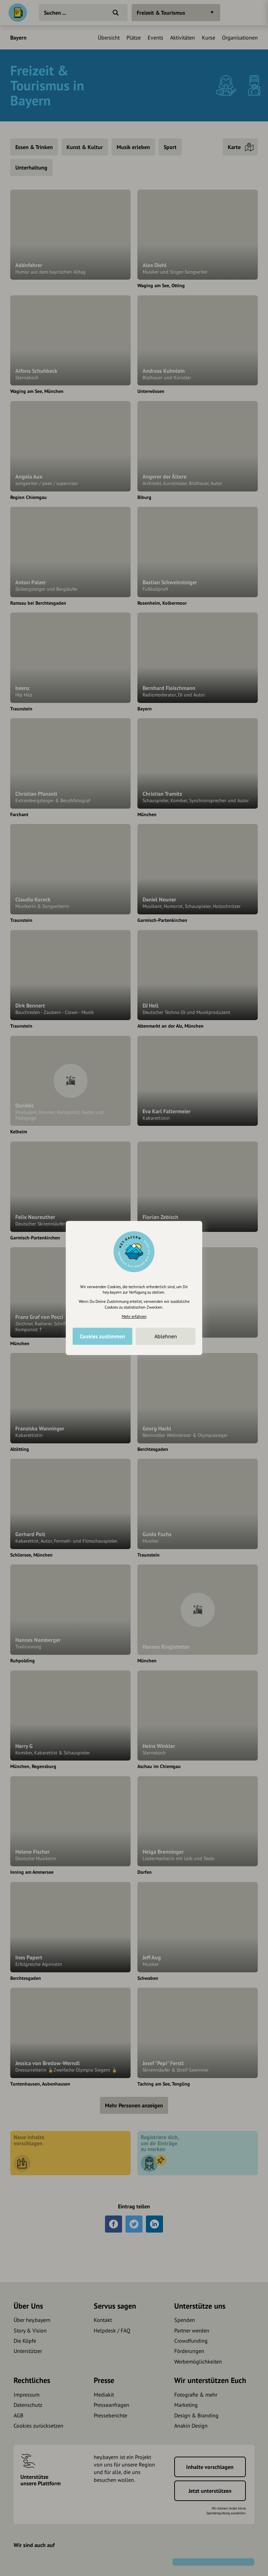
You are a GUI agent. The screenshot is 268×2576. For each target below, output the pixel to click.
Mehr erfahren (134, 1316)
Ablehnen (165, 1336)
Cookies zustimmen (102, 1336)
